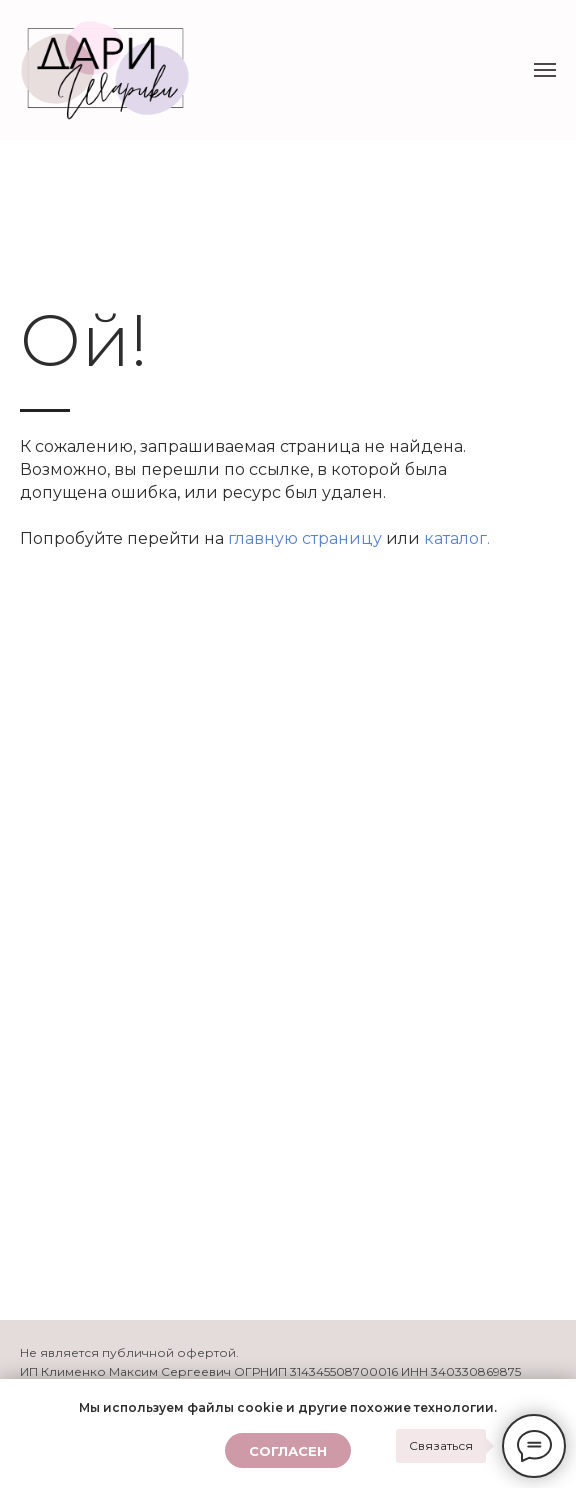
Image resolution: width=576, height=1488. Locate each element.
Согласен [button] (288, 1451)
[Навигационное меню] (545, 70)
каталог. (457, 538)
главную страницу (305, 538)
